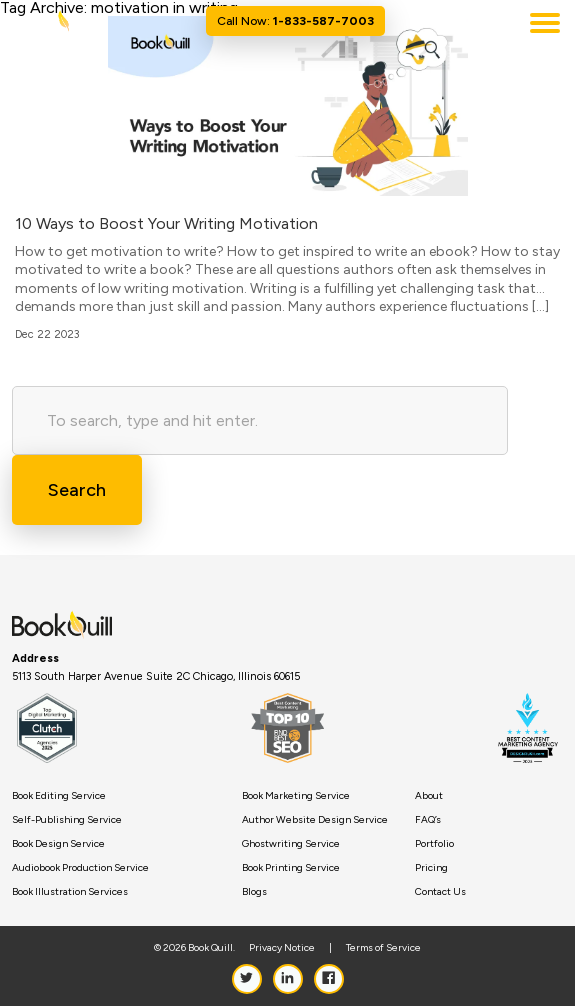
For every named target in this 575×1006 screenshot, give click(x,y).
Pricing (431, 868)
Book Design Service (58, 844)
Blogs (254, 892)
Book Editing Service (59, 796)
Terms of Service (383, 948)
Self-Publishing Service (67, 820)
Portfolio (434, 844)
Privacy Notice (282, 948)
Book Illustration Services (70, 892)
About (429, 796)
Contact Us (440, 892)
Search (77, 490)
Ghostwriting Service (291, 844)
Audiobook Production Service (80, 868)
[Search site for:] (260, 420)
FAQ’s (428, 820)
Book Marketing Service (296, 796)
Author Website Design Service (315, 820)
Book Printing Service (291, 868)
